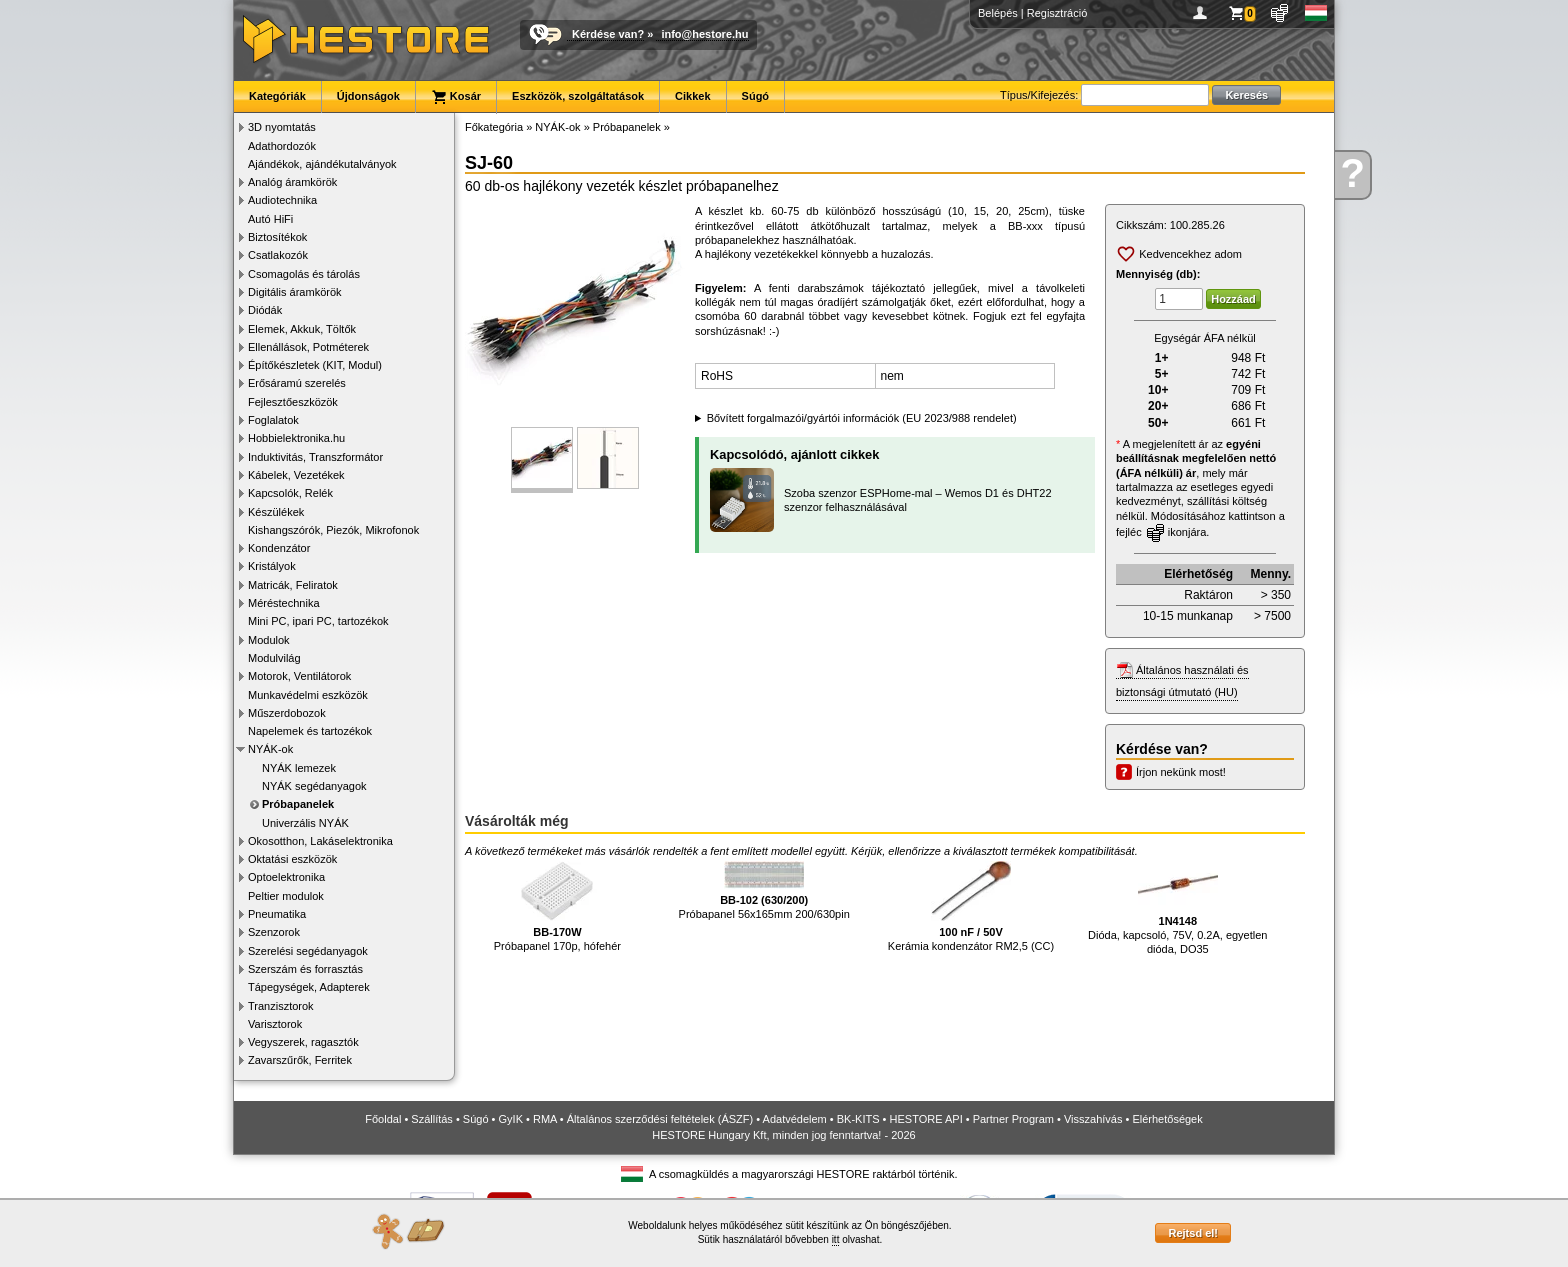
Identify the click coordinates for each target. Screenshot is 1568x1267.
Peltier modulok (286, 896)
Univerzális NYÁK (305, 823)
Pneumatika (277, 914)
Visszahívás (1093, 1119)
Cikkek (692, 96)
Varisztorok (275, 1024)
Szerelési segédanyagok (308, 951)
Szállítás (432, 1119)
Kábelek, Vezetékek (296, 475)
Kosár (456, 97)
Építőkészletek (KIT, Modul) (315, 365)
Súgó (756, 96)
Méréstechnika (284, 603)
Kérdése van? (608, 34)
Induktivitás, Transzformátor (315, 457)
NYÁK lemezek (299, 768)
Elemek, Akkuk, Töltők (302, 329)
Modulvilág (274, 658)
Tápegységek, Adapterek (309, 987)
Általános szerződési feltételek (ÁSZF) (660, 1119)
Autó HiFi (270, 219)
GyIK (511, 1119)
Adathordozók (282, 146)
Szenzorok (274, 932)
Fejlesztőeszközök (293, 402)
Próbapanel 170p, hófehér (557, 906)
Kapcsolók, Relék (290, 493)
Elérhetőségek (1167, 1119)
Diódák (265, 310)
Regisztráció (1057, 13)
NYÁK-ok (270, 749)
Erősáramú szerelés (297, 383)
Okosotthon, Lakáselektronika (320, 841)
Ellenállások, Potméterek (308, 347)
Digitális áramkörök (295, 292)
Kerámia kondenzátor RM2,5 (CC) (971, 906)
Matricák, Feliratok (293, 585)
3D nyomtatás (282, 127)
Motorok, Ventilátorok (299, 676)
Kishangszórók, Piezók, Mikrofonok (333, 530)
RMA (545, 1119)
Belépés (998, 13)
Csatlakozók (278, 255)
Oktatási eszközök (292, 859)
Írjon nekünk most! (1181, 772)
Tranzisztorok (281, 1006)
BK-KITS (858, 1119)
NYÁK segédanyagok (314, 786)
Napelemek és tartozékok (310, 731)
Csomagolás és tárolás (304, 274)
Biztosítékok (277, 237)
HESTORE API (926, 1119)
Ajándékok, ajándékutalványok (322, 164)
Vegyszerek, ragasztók (303, 1042)
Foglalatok (273, 420)
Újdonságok (368, 96)
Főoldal (383, 1119)
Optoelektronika (286, 877)
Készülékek (276, 512)
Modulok (269, 640)
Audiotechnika (282, 200)
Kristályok (272, 566)
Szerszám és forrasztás (305, 969)
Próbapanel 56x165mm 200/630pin (764, 890)
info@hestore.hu (704, 34)
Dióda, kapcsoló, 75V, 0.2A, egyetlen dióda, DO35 (1177, 908)
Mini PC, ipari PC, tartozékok (318, 621)
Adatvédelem (795, 1119)
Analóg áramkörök (292, 182)
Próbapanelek (298, 804)
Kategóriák (277, 96)
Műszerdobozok (287, 713)
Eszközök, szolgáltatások (578, 96)
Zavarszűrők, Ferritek (300, 1060)
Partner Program (1013, 1119)
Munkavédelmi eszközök (308, 695)
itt (836, 1239)
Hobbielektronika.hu (296, 438)
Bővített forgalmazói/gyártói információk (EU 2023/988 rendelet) (862, 418)
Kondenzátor (279, 548)
